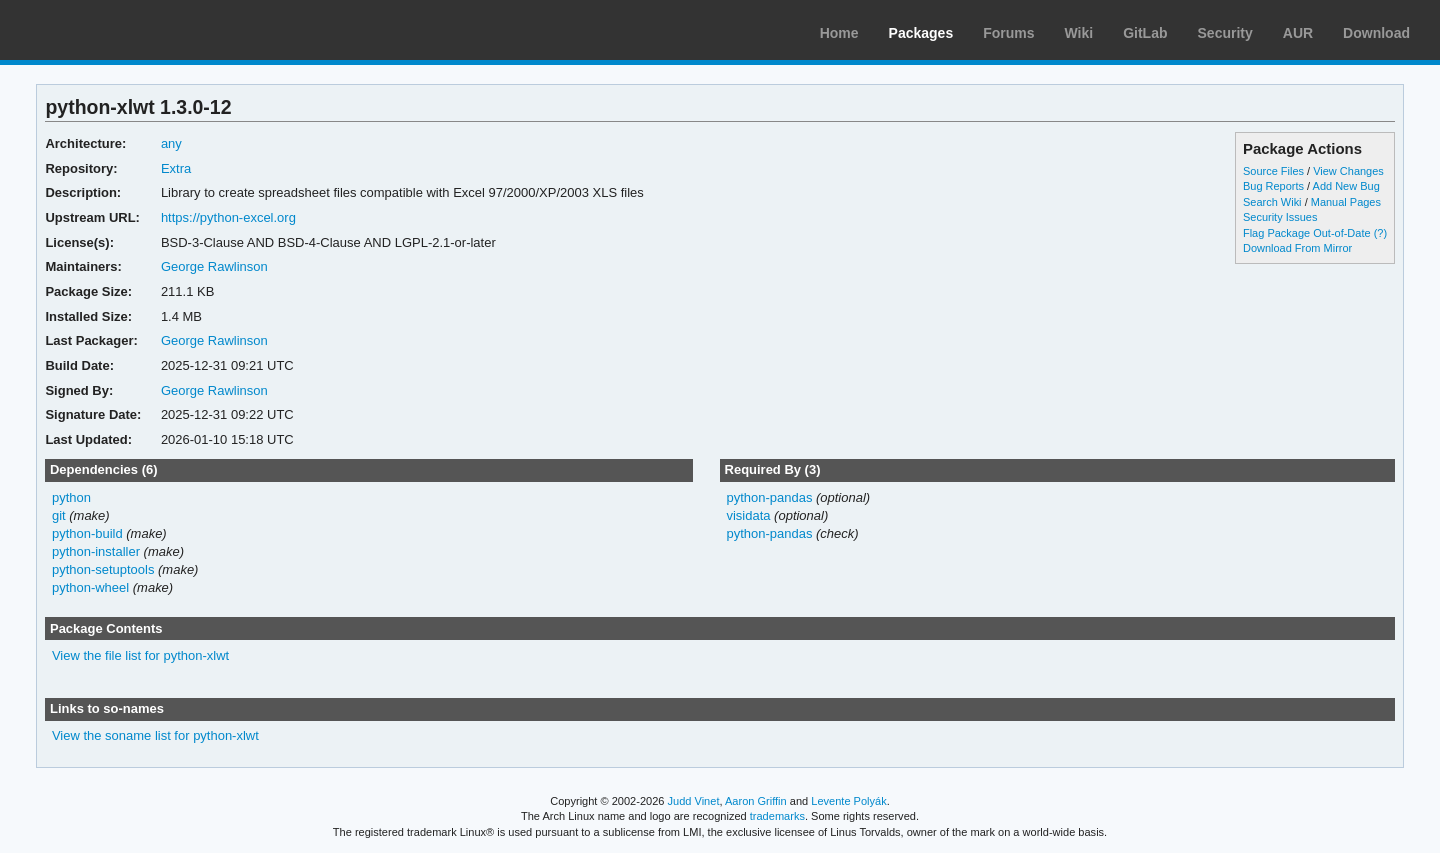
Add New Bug (1346, 186)
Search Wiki (1272, 202)
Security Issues (1280, 217)
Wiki (1079, 33)
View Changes (1348, 171)
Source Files (1273, 171)
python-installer (96, 551)
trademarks (777, 816)
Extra (176, 168)
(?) (1380, 233)
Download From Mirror (1297, 248)
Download (1376, 33)
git (59, 515)
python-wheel (90, 587)
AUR (1298, 33)
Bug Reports (1273, 186)
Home (839, 33)
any (171, 143)
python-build (87, 533)
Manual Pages (1346, 202)
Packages (921, 33)
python (71, 497)
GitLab (1145, 33)
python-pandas (769, 497)
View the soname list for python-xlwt (155, 735)
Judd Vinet (694, 801)
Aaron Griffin (756, 801)
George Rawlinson (214, 266)
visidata (748, 515)
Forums (1008, 33)
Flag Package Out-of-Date (1307, 233)
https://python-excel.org (228, 217)
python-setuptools (103, 569)
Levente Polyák (848, 801)
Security (1225, 33)
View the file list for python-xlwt (140, 655)
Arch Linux (110, 30)
